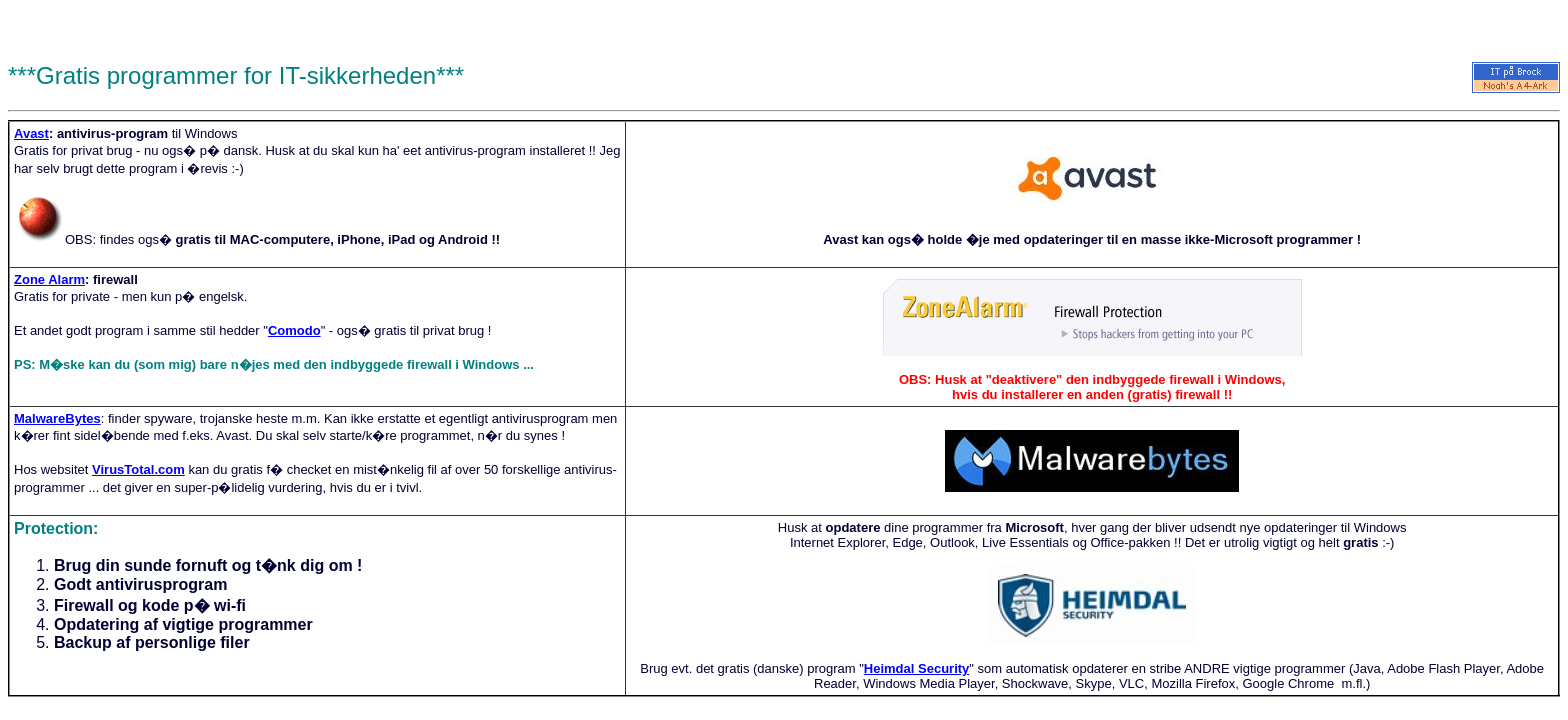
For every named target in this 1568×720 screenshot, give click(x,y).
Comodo (294, 330)
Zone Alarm (49, 279)
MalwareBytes (57, 418)
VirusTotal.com (138, 469)
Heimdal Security (917, 668)
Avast (31, 133)
